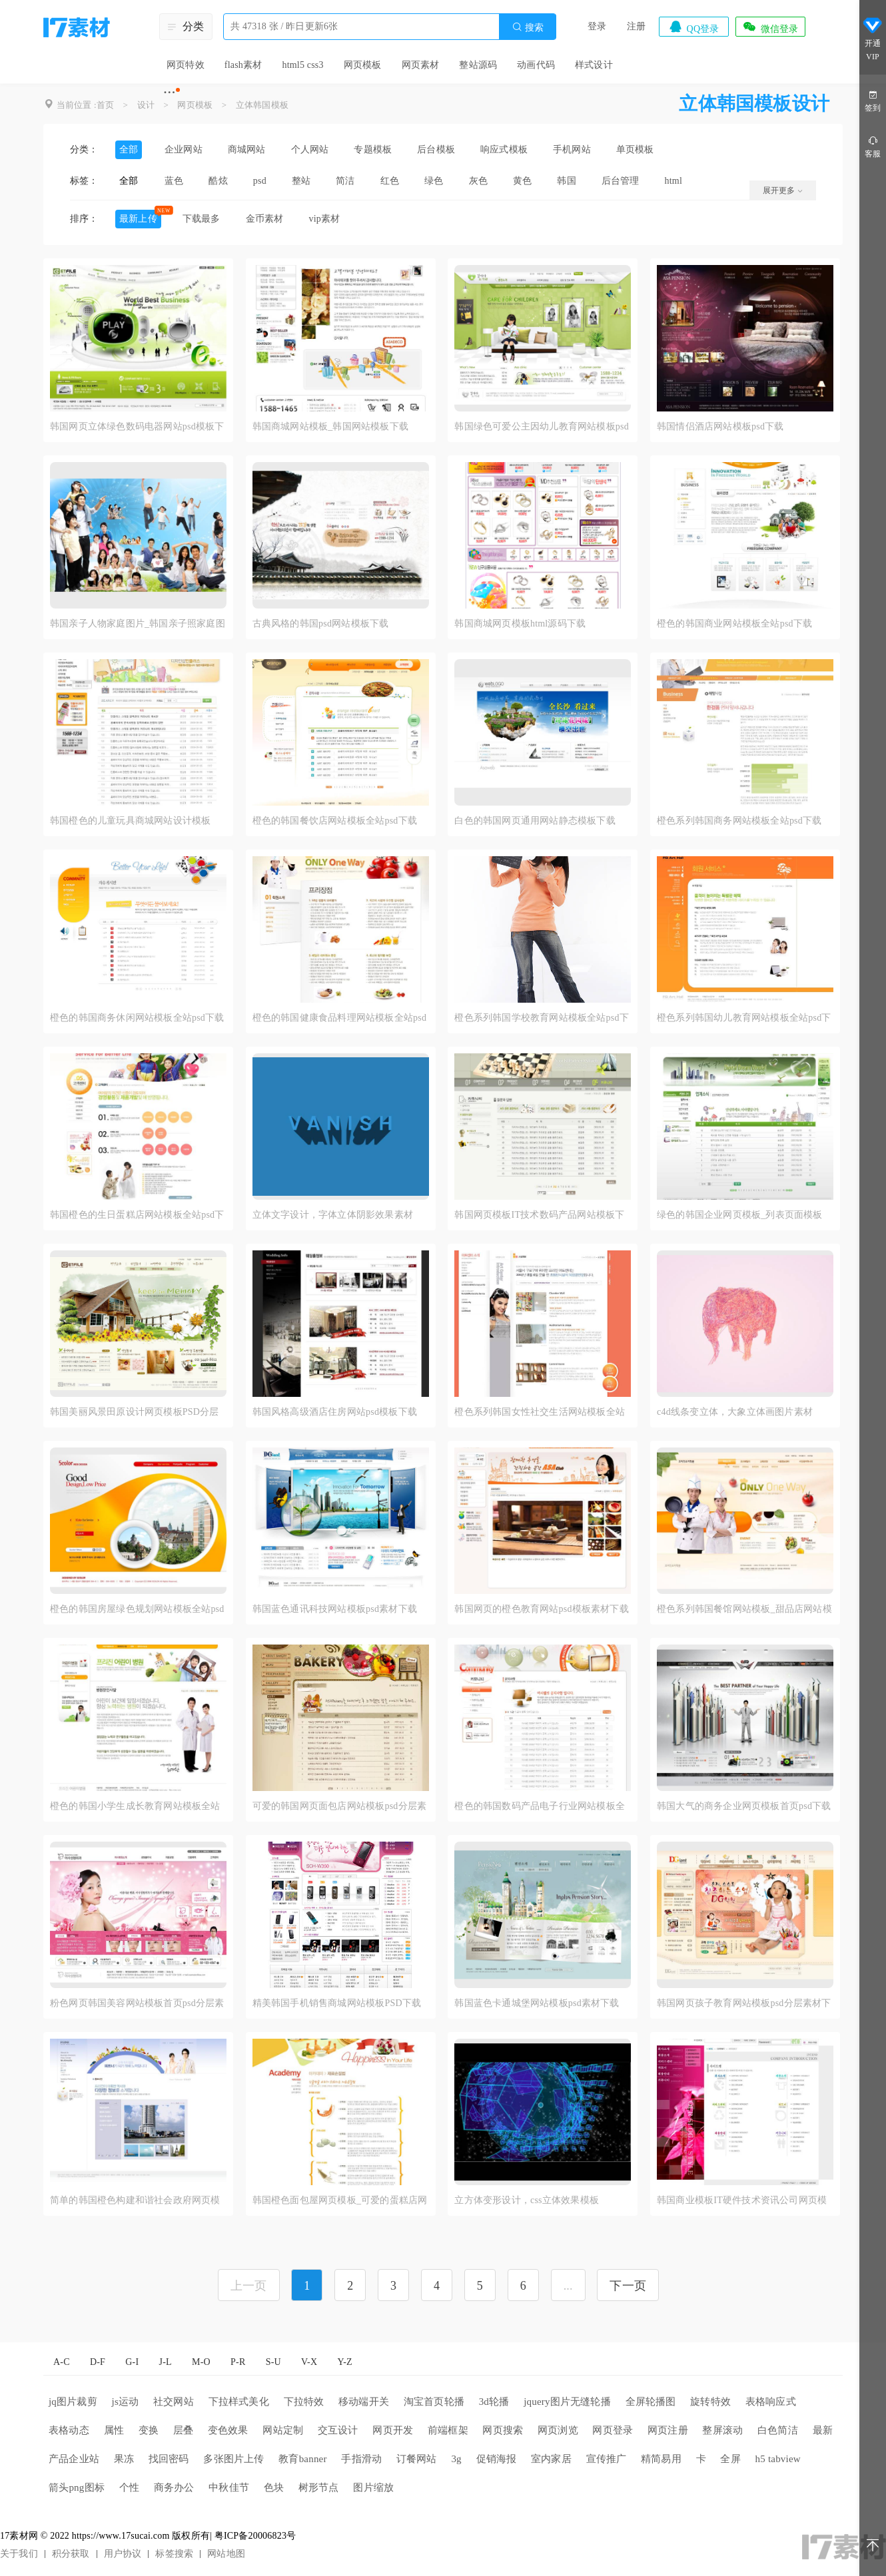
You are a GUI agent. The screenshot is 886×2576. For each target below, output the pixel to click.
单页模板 (635, 149)
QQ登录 (693, 26)
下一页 (628, 2285)
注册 (636, 26)
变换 (149, 2430)
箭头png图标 (77, 2487)
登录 (597, 26)
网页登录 (612, 2430)
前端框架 (448, 2430)
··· (169, 92)
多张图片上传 (233, 2458)
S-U (273, 2362)
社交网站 (173, 2401)
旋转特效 (710, 2401)
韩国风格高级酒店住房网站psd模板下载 (334, 1412)
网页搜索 (502, 2430)
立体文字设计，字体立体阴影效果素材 (332, 1215)
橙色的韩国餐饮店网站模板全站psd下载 (334, 821)
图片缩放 (373, 2487)
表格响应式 (770, 2401)
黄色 (522, 181)
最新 (823, 2430)
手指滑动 (361, 2458)
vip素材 (324, 219)
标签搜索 (174, 2554)
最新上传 (138, 219)
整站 (301, 181)
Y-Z (344, 2362)
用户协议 (123, 2554)
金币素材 (265, 219)
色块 (274, 2487)
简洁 (345, 181)
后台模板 (436, 149)
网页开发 (392, 2430)
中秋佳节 (229, 2487)
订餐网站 (416, 2458)
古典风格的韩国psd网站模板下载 (320, 624)
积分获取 (71, 2554)
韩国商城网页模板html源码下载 (520, 624)
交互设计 (338, 2430)
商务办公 (174, 2487)
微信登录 (770, 26)
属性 (114, 2430)
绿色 (433, 181)
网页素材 (421, 65)
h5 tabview (778, 2458)
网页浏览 (558, 2430)
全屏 (730, 2458)
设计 (146, 105)
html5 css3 (302, 65)
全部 (128, 149)
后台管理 (621, 181)
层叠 (183, 2430)
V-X (309, 2362)
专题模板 (373, 149)
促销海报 (496, 2458)
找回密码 (169, 2458)
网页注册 (668, 2430)
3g (456, 2458)
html (673, 181)
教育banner (302, 2458)
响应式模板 (504, 149)
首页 (105, 105)
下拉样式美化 (239, 2401)
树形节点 (318, 2487)
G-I (132, 2362)
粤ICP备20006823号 (255, 2536)
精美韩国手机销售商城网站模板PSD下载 (336, 2003)
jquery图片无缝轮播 (567, 2401)
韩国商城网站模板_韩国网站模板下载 (330, 426)
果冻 (124, 2458)
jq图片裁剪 (73, 2401)
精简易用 (661, 2458)
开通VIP (873, 38)
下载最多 (202, 219)
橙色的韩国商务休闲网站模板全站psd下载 (137, 1018)
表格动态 (69, 2430)
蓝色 (174, 181)
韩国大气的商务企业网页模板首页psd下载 (744, 1806)
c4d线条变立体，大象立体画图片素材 (735, 1412)
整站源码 (478, 65)
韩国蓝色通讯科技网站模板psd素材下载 (334, 1609)
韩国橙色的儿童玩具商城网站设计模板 (130, 821)
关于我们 (19, 2554)
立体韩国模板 (262, 105)
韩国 (566, 181)
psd (259, 181)
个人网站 (310, 149)
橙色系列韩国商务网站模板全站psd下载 (739, 821)
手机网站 (572, 149)
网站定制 (282, 2430)
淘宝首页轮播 (434, 2401)
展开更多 (783, 190)
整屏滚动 (722, 2430)
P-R (237, 2362)
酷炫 (218, 181)
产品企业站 (74, 2458)
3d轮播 (494, 2401)
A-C (61, 2362)
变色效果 (228, 2430)
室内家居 (551, 2458)
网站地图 (226, 2554)
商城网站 (247, 149)
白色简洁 (777, 2430)
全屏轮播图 (651, 2401)
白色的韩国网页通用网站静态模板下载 (534, 821)
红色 (389, 181)
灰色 (478, 181)
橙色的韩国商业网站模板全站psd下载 (734, 624)
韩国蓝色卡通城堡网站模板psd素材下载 (536, 2003)
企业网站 (184, 149)
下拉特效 (304, 2401)
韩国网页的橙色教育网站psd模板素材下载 (541, 1609)
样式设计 (594, 65)
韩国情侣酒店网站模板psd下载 (720, 426)
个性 (129, 2487)
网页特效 (186, 65)
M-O (201, 2362)
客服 (873, 146)
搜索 (528, 27)
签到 (873, 100)
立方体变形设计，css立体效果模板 (526, 2200)
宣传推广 (606, 2458)
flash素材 (243, 65)
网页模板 (363, 65)
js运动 (125, 2401)
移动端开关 (363, 2401)
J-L (165, 2362)
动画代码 (536, 65)
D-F (97, 2362)
